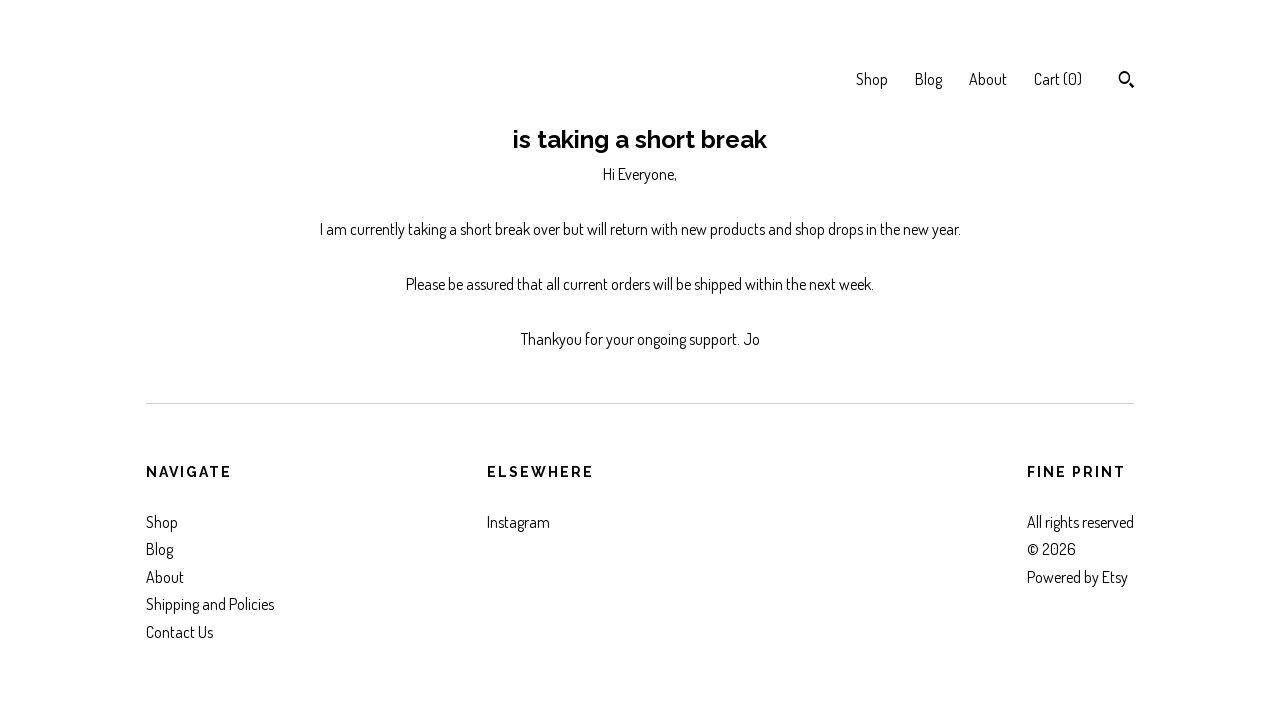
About (988, 79)
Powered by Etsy (1077, 577)
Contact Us (179, 632)
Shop (872, 79)
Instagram (518, 522)
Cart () (1058, 79)
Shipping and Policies (210, 604)
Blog (928, 79)
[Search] (1126, 82)
